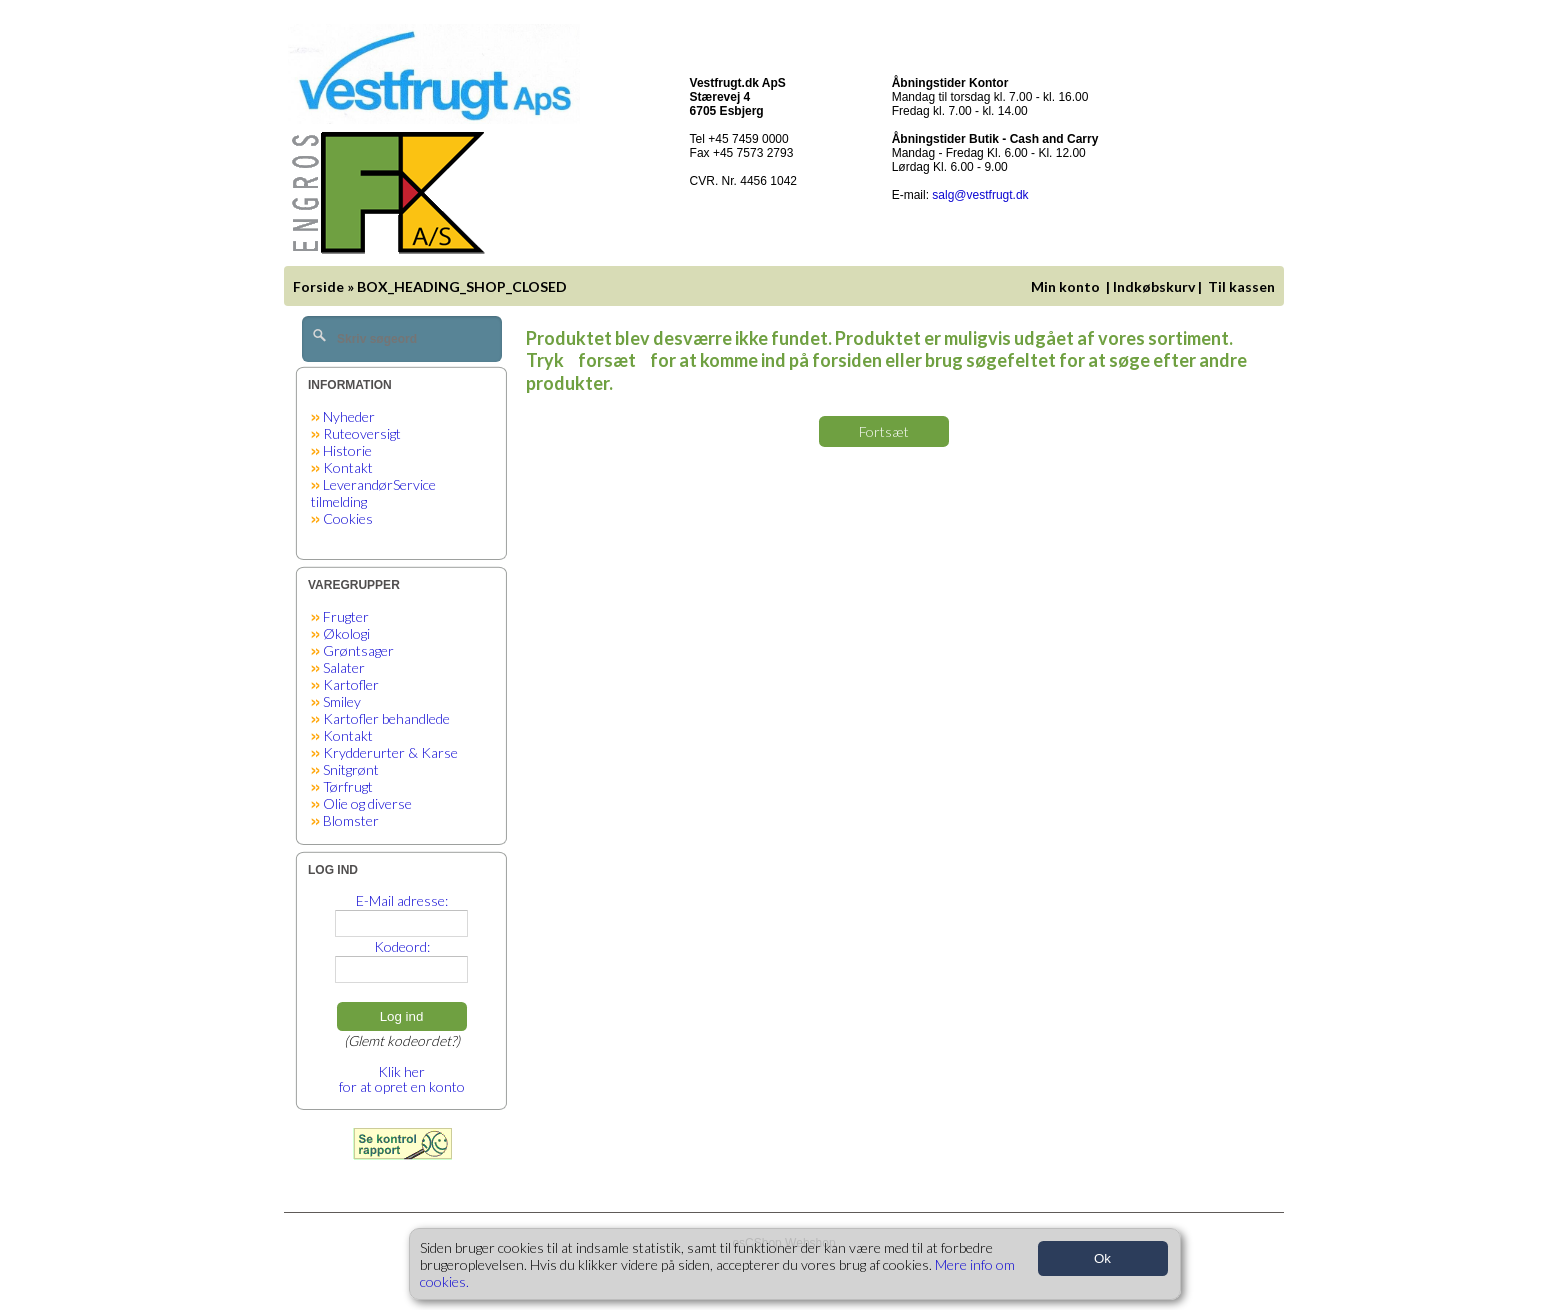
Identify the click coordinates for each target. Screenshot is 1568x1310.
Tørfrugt (348, 786)
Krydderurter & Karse (390, 752)
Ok (1102, 1258)
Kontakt (348, 467)
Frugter (346, 616)
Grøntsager (358, 650)
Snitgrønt (351, 769)
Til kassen (1243, 286)
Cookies (348, 518)
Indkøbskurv (1154, 286)
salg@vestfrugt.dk (980, 195)
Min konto (1065, 286)
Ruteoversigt (362, 433)
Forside (318, 286)
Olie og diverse (367, 803)
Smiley (342, 701)
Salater (344, 667)
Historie (347, 450)
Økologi (346, 633)
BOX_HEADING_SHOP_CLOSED (462, 286)
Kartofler (351, 684)
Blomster (351, 820)
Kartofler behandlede (386, 718)
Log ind (402, 1016)
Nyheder (349, 416)
